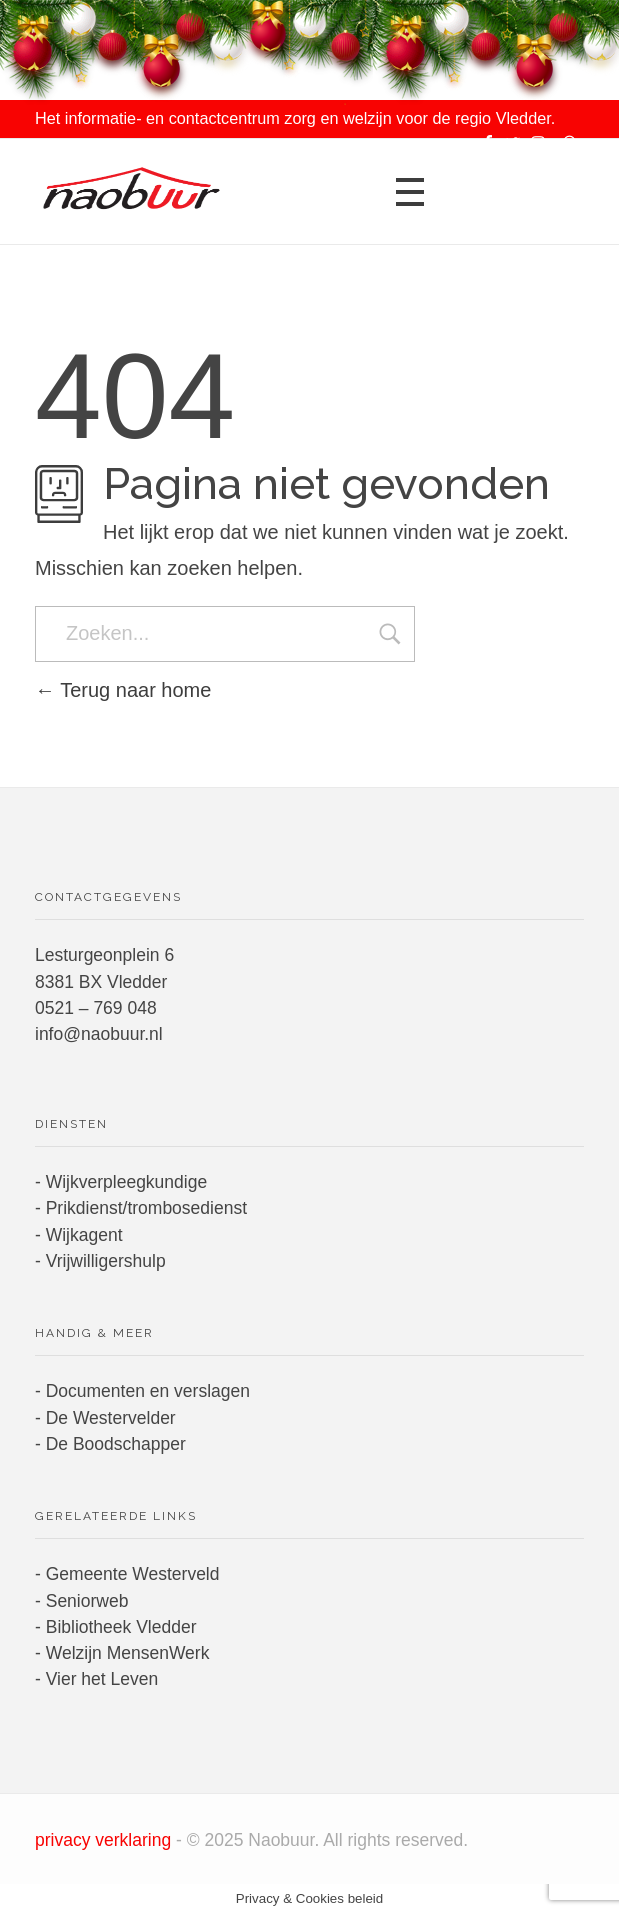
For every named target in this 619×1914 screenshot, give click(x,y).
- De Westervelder (105, 1418)
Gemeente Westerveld (133, 1574)
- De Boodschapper (110, 1444)
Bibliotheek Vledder (121, 1627)
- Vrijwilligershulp (100, 1261)
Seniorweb (87, 1601)
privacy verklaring (105, 1840)
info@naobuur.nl (99, 1034)
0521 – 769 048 (96, 1008)
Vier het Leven (102, 1679)
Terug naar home (123, 690)
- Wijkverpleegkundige (121, 1182)
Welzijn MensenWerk (128, 1653)
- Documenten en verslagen (142, 1391)
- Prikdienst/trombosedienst (141, 1208)
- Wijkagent (79, 1235)
